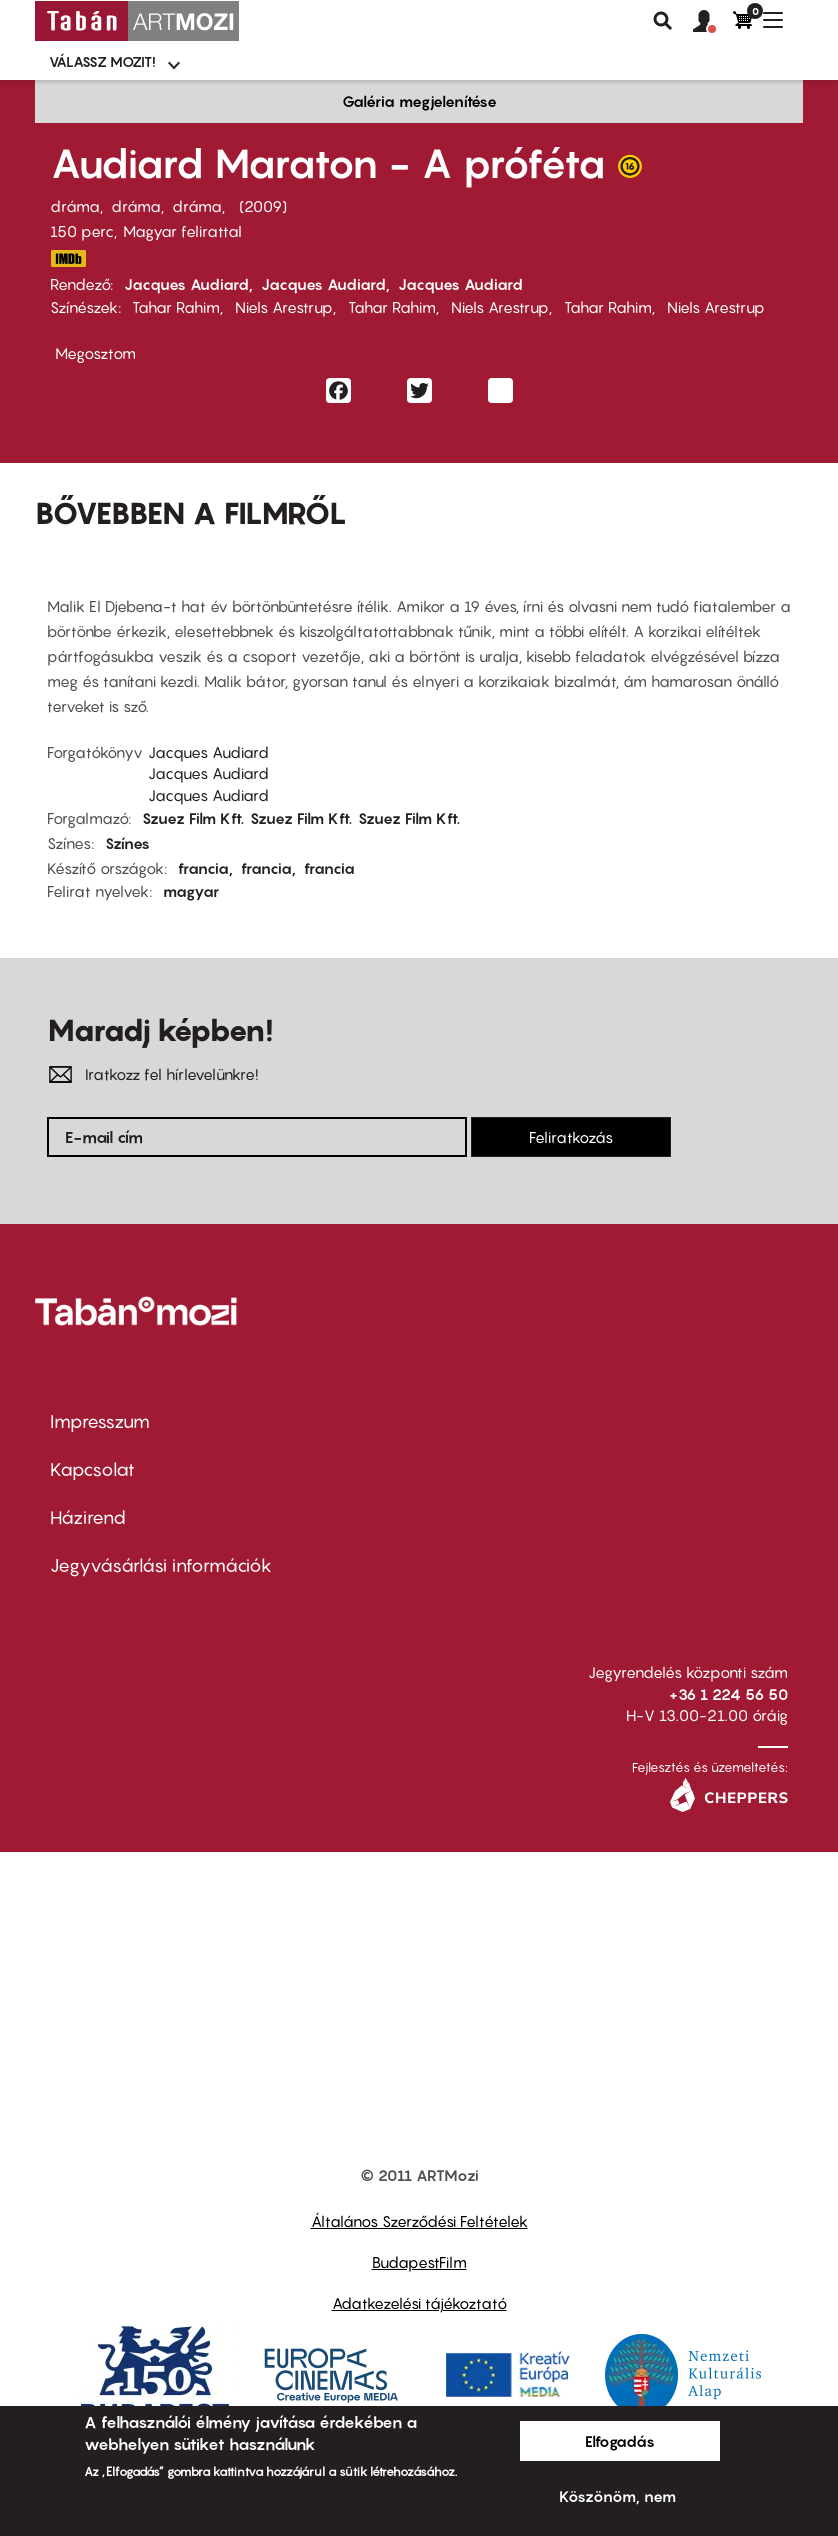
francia (203, 868)
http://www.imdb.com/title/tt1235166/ (68, 258)
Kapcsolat (92, 1469)
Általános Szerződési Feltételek (419, 2221)
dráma (75, 206)
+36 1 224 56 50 (728, 1694)
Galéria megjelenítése (419, 101)
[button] (713, 22)
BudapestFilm (419, 2262)
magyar (191, 891)
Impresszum (100, 1421)
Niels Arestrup (284, 307)
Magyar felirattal (182, 231)
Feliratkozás (571, 1137)
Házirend (88, 1517)
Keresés (663, 21)
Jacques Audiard (186, 284)
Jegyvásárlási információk (161, 1565)
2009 (263, 206)
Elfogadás (620, 2441)
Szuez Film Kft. (193, 818)
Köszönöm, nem (617, 2496)
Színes (127, 843)
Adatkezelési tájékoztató (419, 2303)
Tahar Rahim (176, 307)
